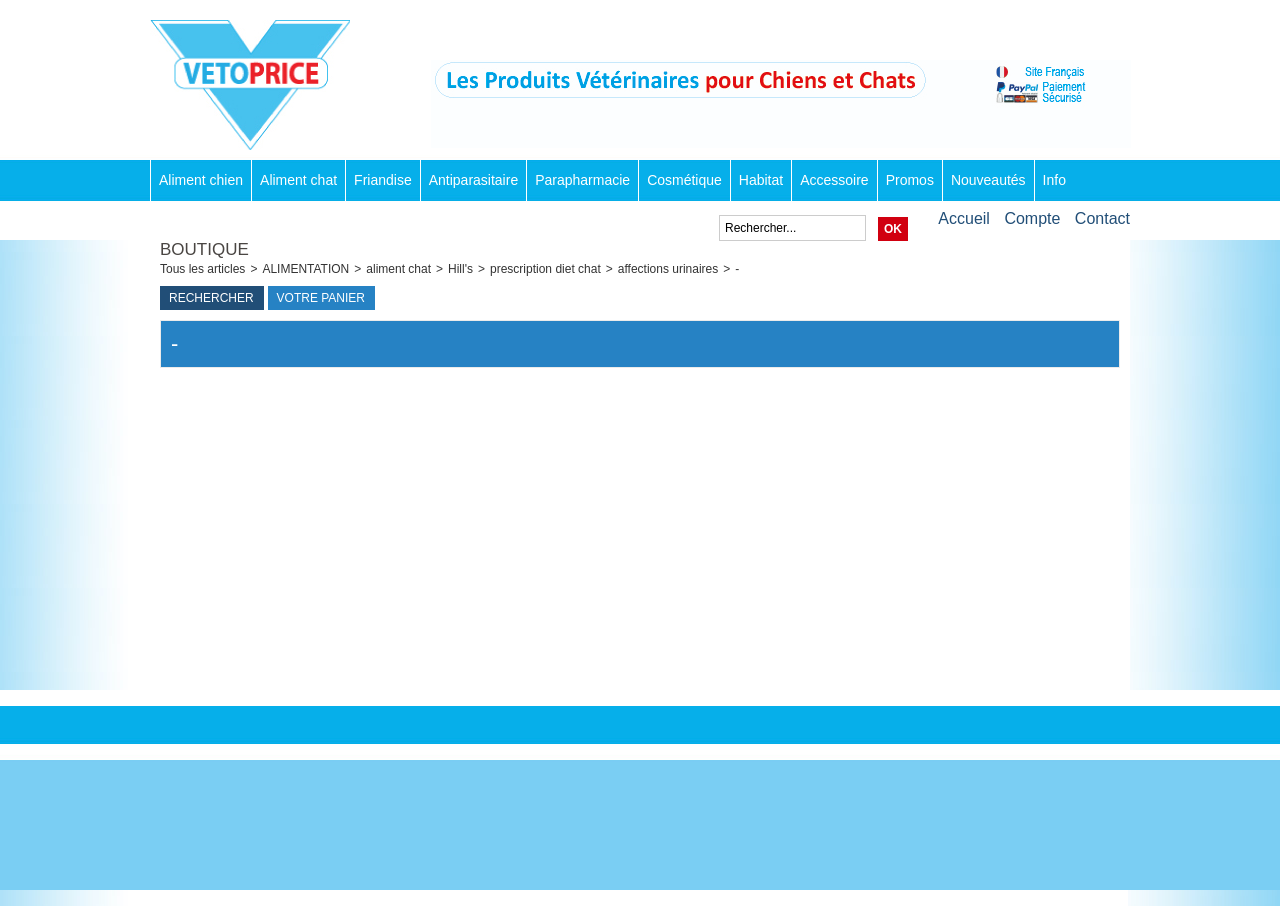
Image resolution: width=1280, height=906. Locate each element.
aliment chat (398, 269)
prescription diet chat (545, 269)
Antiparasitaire (474, 180)
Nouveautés (988, 180)
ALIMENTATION (305, 269)
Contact (1102, 218)
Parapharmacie (582, 180)
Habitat (761, 180)
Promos (910, 180)
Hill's (460, 269)
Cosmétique (684, 180)
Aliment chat (298, 180)
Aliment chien (201, 180)
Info (1054, 180)
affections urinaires (668, 269)
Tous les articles (202, 269)
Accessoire (834, 180)
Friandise (383, 180)
